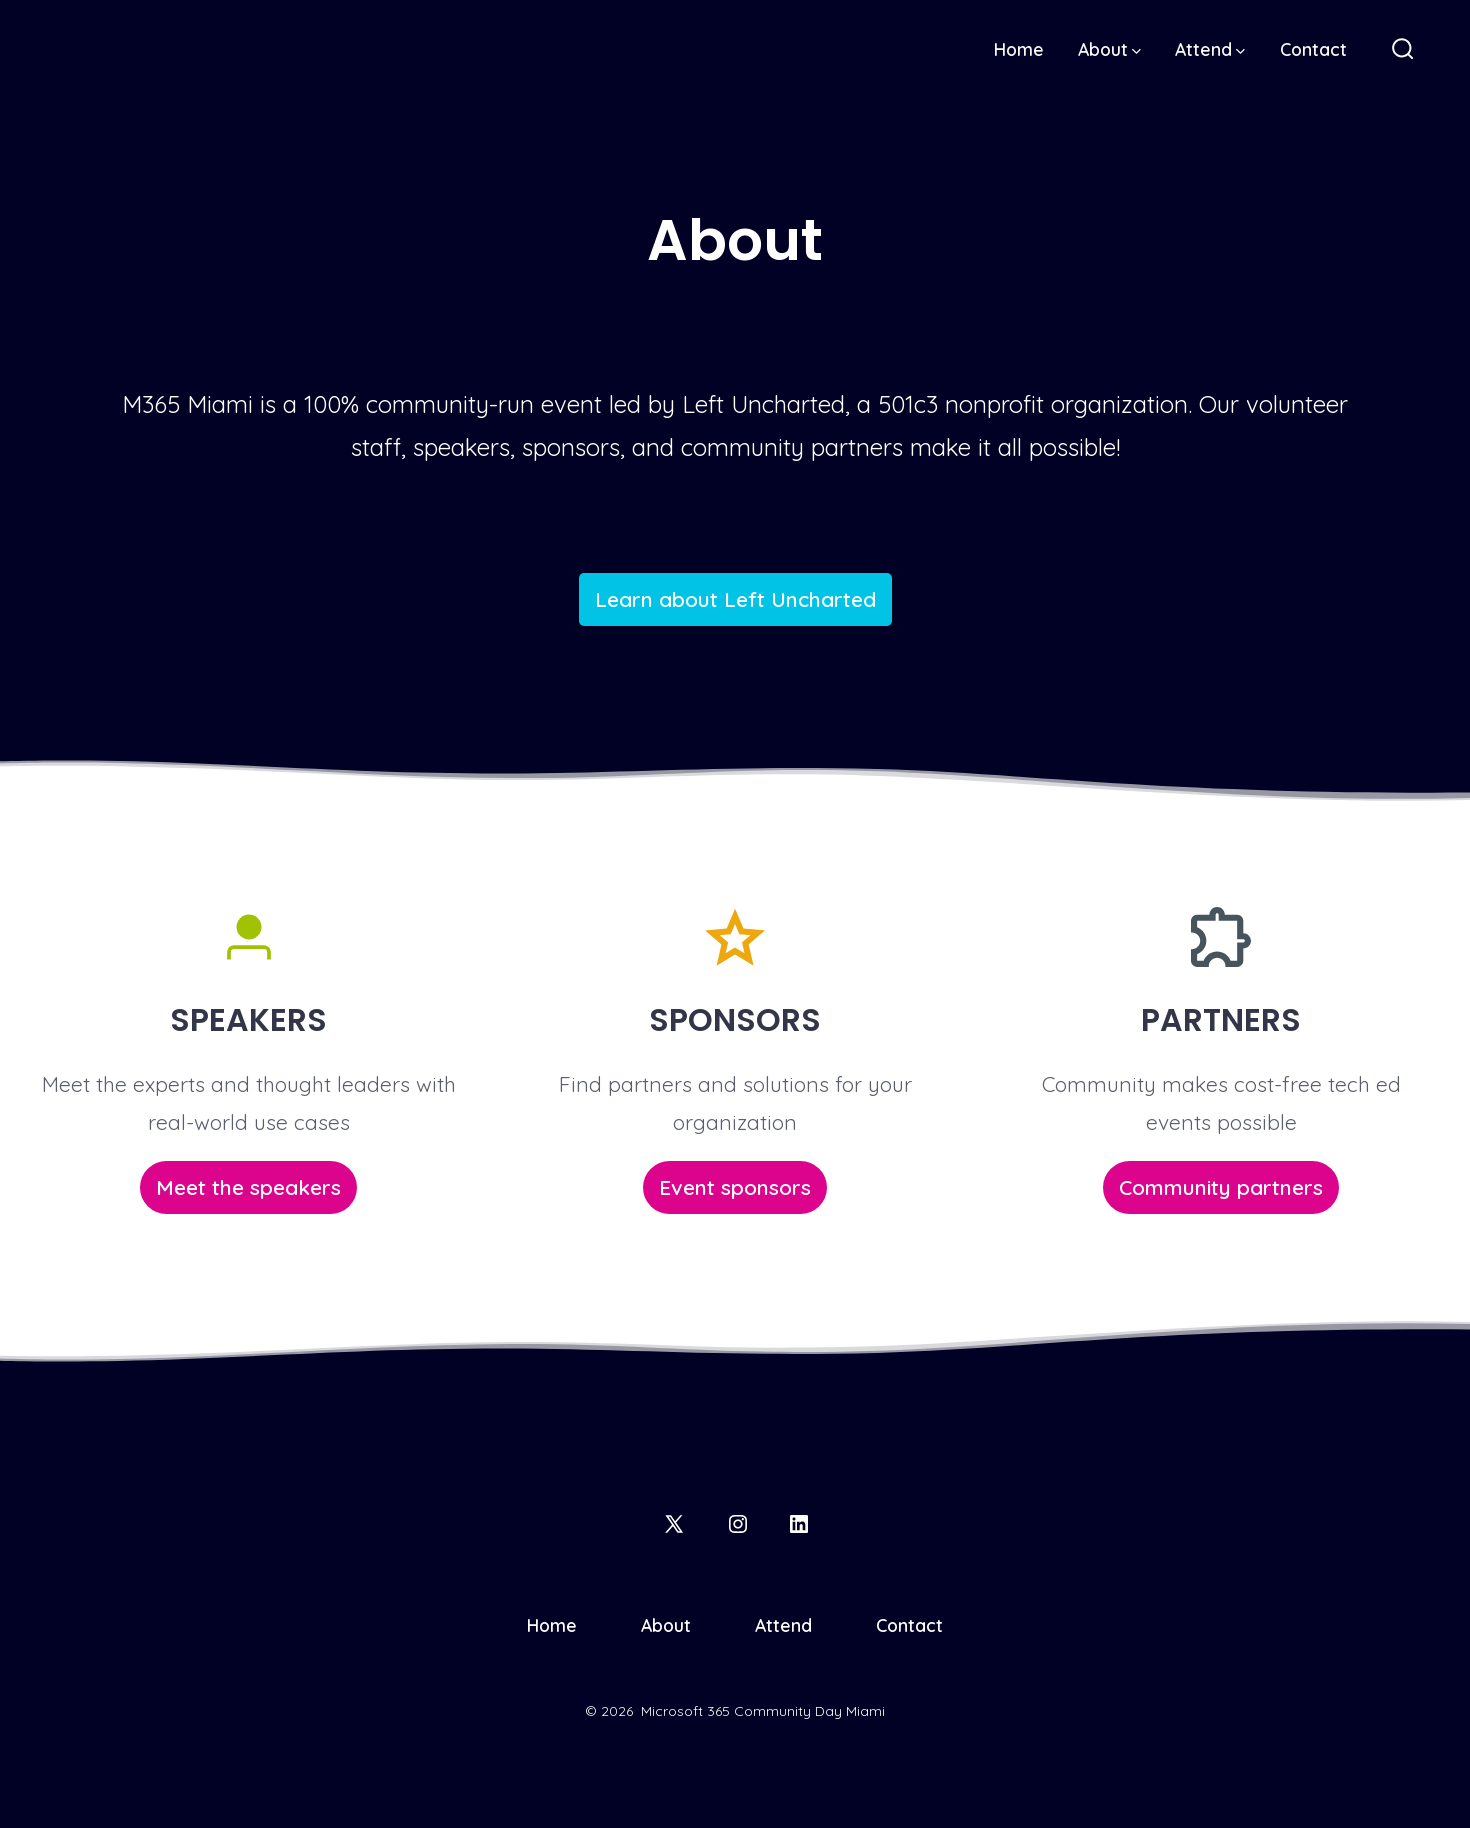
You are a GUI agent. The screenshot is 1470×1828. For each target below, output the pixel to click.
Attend (1210, 49)
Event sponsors (735, 1187)
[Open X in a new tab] (674, 1524)
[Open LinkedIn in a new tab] (799, 1524)
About (1109, 49)
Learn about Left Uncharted (735, 599)
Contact (1313, 49)
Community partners (1221, 1187)
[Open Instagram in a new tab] (738, 1524)
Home (1019, 49)
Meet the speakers (248, 1187)
